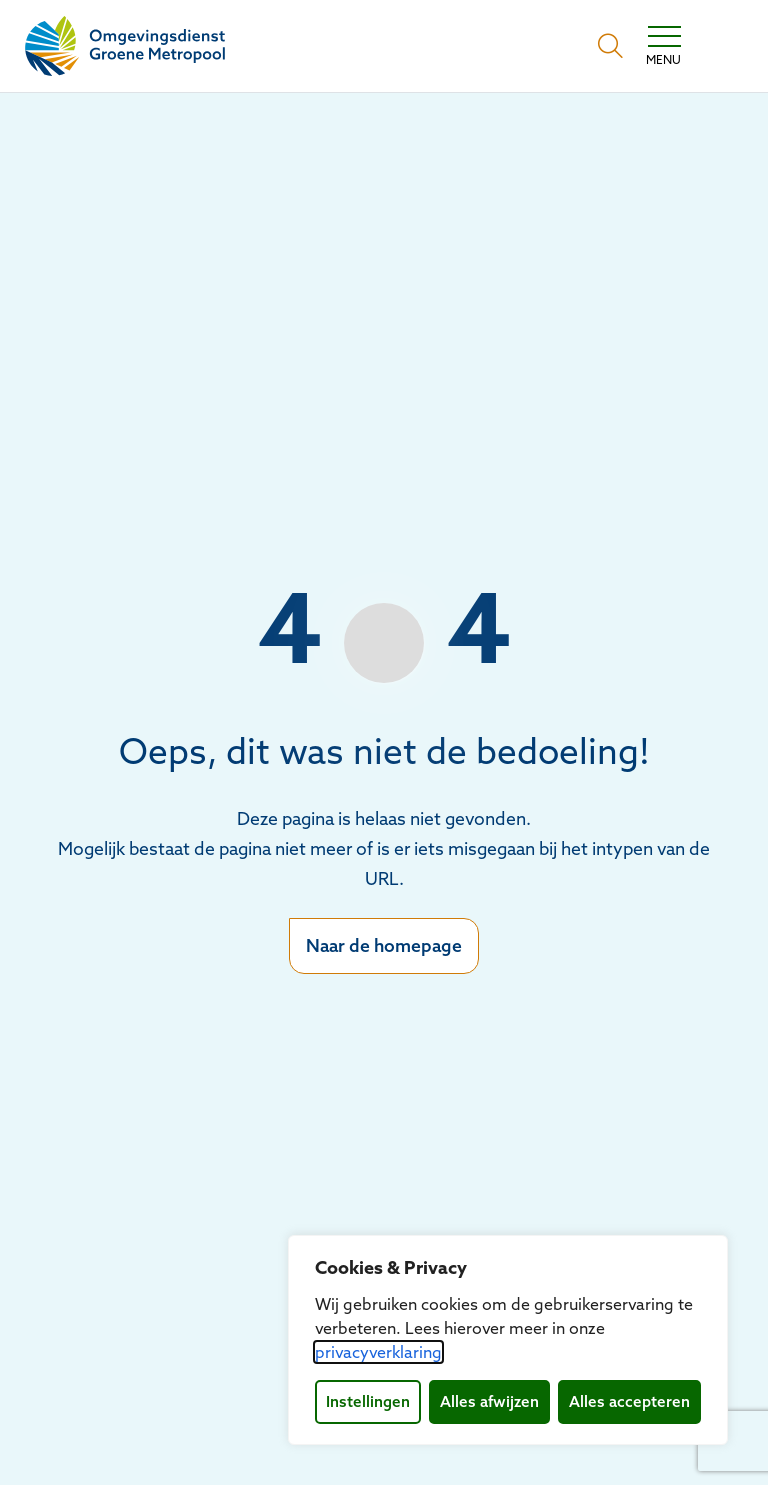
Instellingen (368, 1401)
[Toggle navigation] (663, 46)
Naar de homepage (384, 945)
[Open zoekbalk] (610, 46)
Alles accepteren (629, 1401)
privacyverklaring (378, 1352)
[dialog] (508, 1340)
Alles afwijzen (489, 1401)
